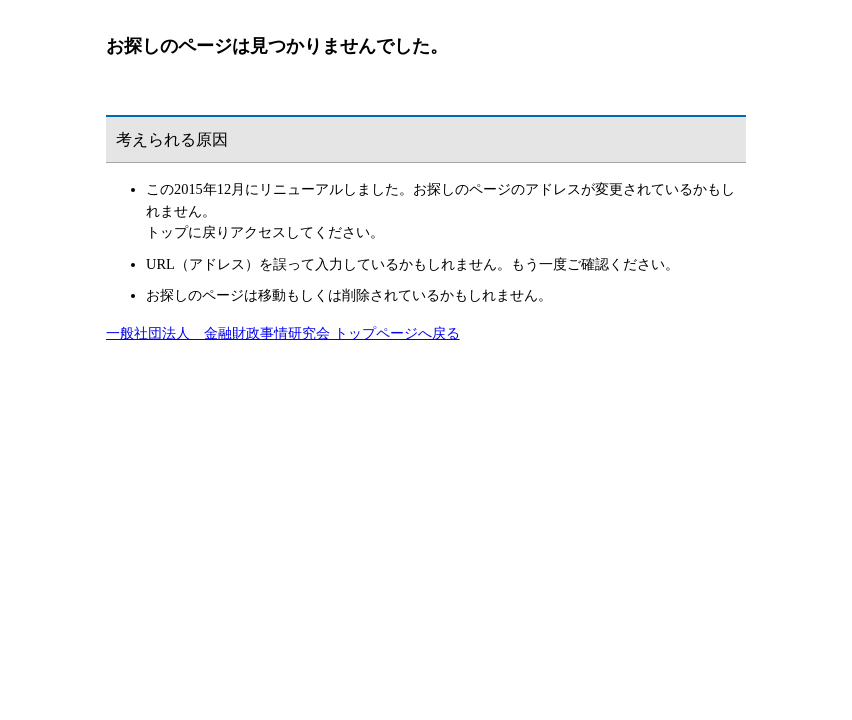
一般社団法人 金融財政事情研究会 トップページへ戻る (283, 333)
